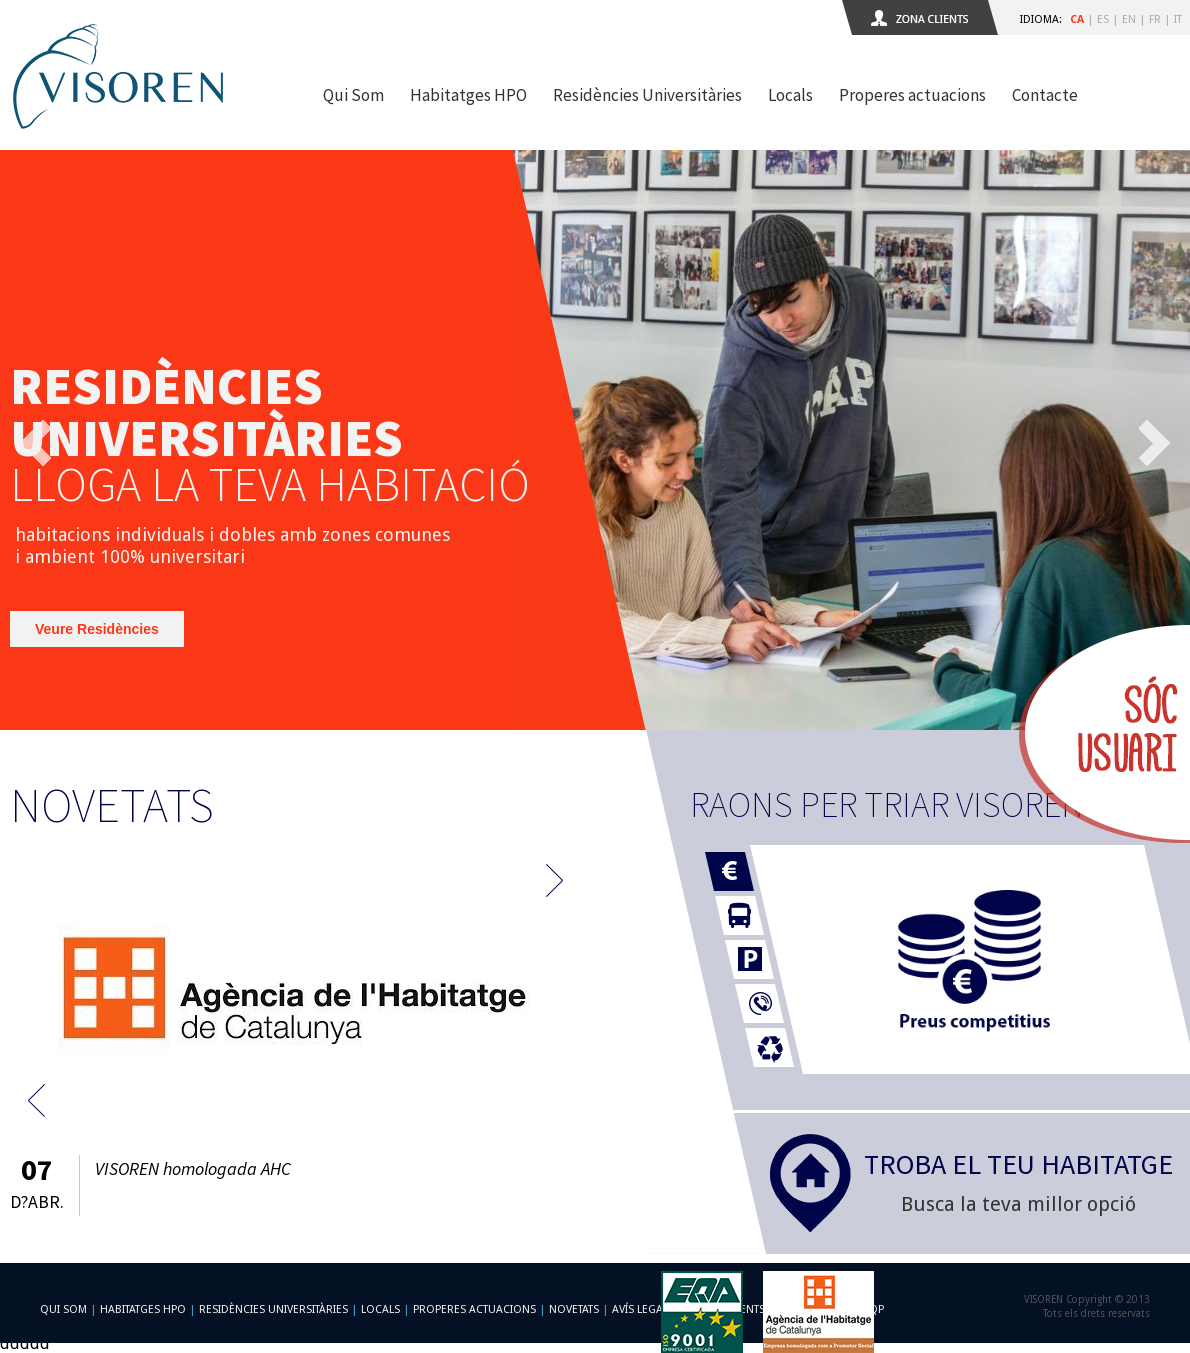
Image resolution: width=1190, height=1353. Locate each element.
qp (876, 1309)
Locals (790, 95)
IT (1178, 19)
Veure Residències (97, 629)
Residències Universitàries (647, 95)
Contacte (1045, 95)
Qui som (63, 1309)
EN (1129, 19)
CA (1077, 19)
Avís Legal (640, 1309)
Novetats (574, 1309)
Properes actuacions (912, 95)
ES (1103, 19)
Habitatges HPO (468, 95)
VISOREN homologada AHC (193, 1168)
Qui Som (353, 95)
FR (1155, 19)
